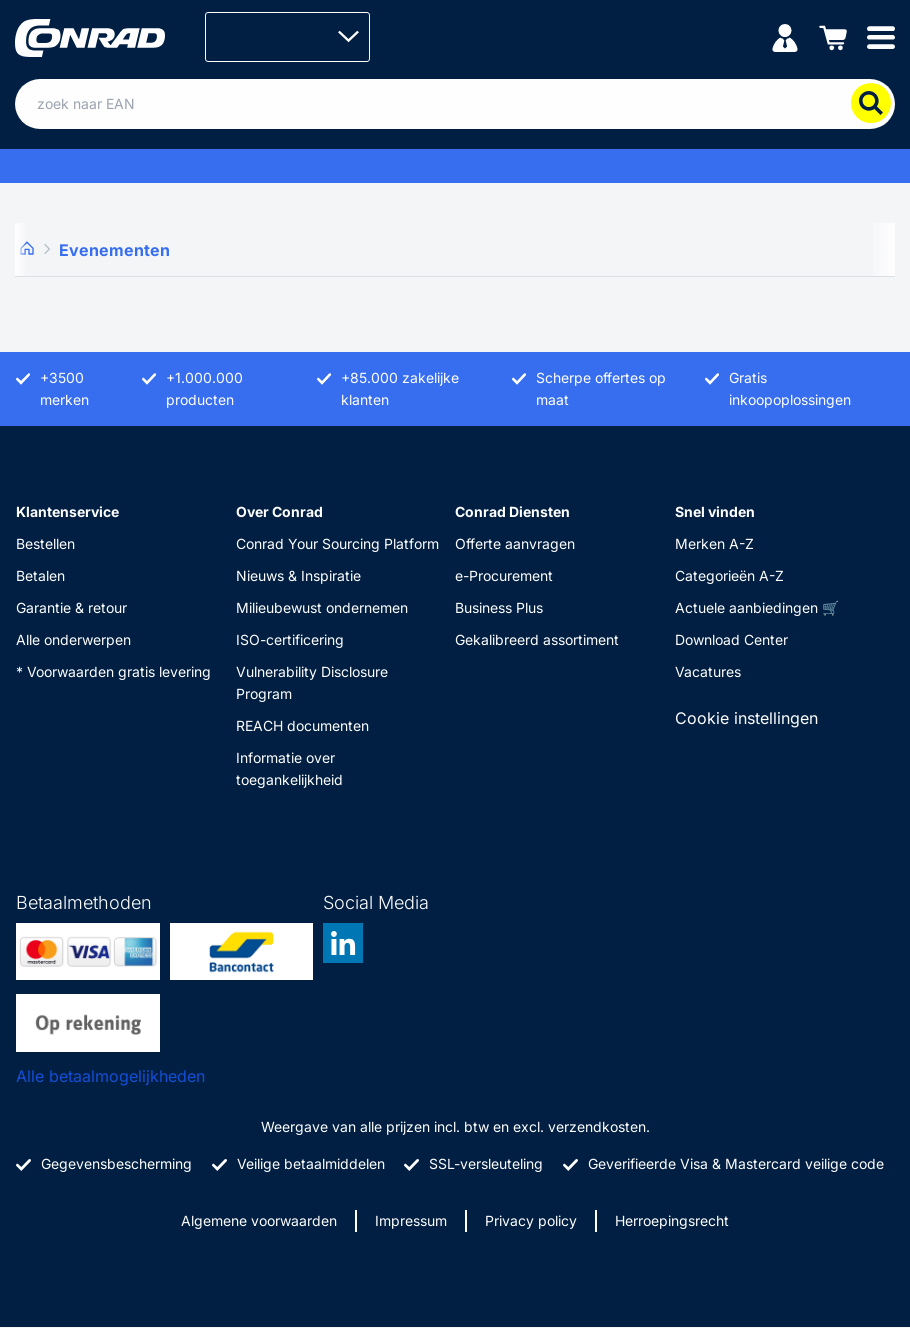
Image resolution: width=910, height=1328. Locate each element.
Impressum (411, 1220)
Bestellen (45, 543)
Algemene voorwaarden (259, 1220)
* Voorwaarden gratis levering (113, 671)
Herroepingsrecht (672, 1220)
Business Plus (499, 607)
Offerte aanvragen (515, 543)
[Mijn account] (785, 36)
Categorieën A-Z (729, 575)
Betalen (40, 575)
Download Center (731, 639)
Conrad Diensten (512, 511)
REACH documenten (302, 725)
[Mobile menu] (881, 36)
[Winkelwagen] (833, 36)
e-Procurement (504, 575)
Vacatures (708, 671)
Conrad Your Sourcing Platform (337, 543)
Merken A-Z (714, 543)
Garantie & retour (71, 607)
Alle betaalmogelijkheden (110, 1076)
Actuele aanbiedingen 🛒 (757, 607)
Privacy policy (531, 1220)
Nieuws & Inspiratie (298, 575)
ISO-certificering (290, 639)
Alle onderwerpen (73, 639)
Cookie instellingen (746, 718)
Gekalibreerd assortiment (537, 639)
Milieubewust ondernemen (322, 607)
